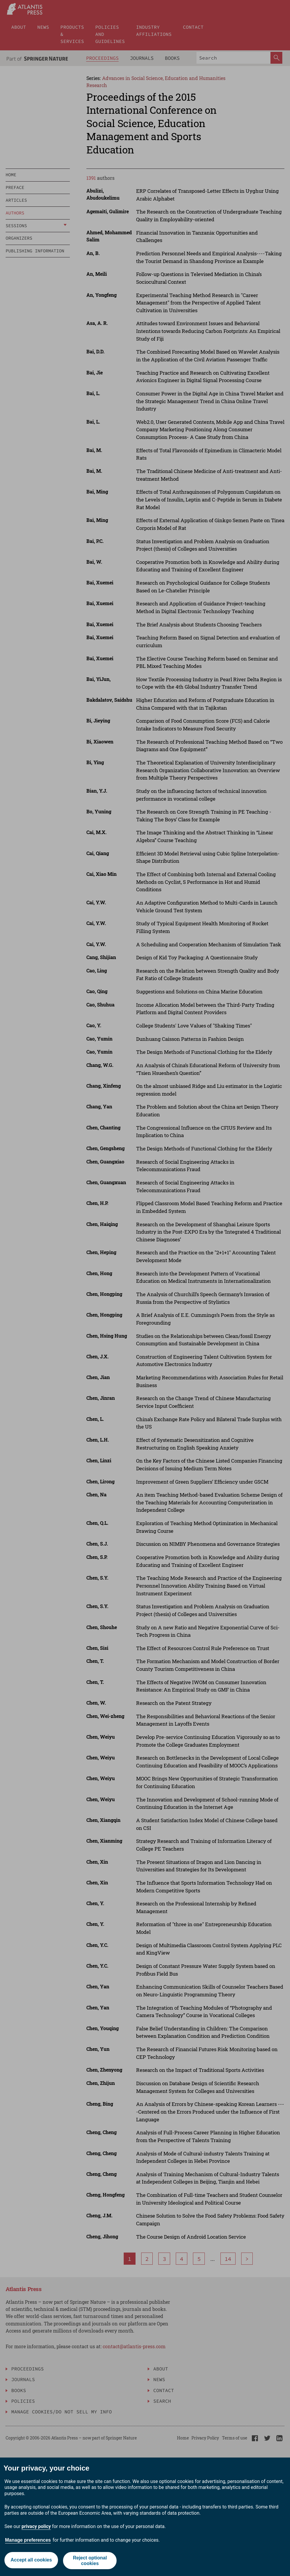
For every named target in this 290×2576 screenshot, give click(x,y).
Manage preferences (28, 2540)
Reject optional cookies (90, 2560)
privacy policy (36, 2526)
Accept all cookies (30, 2560)
